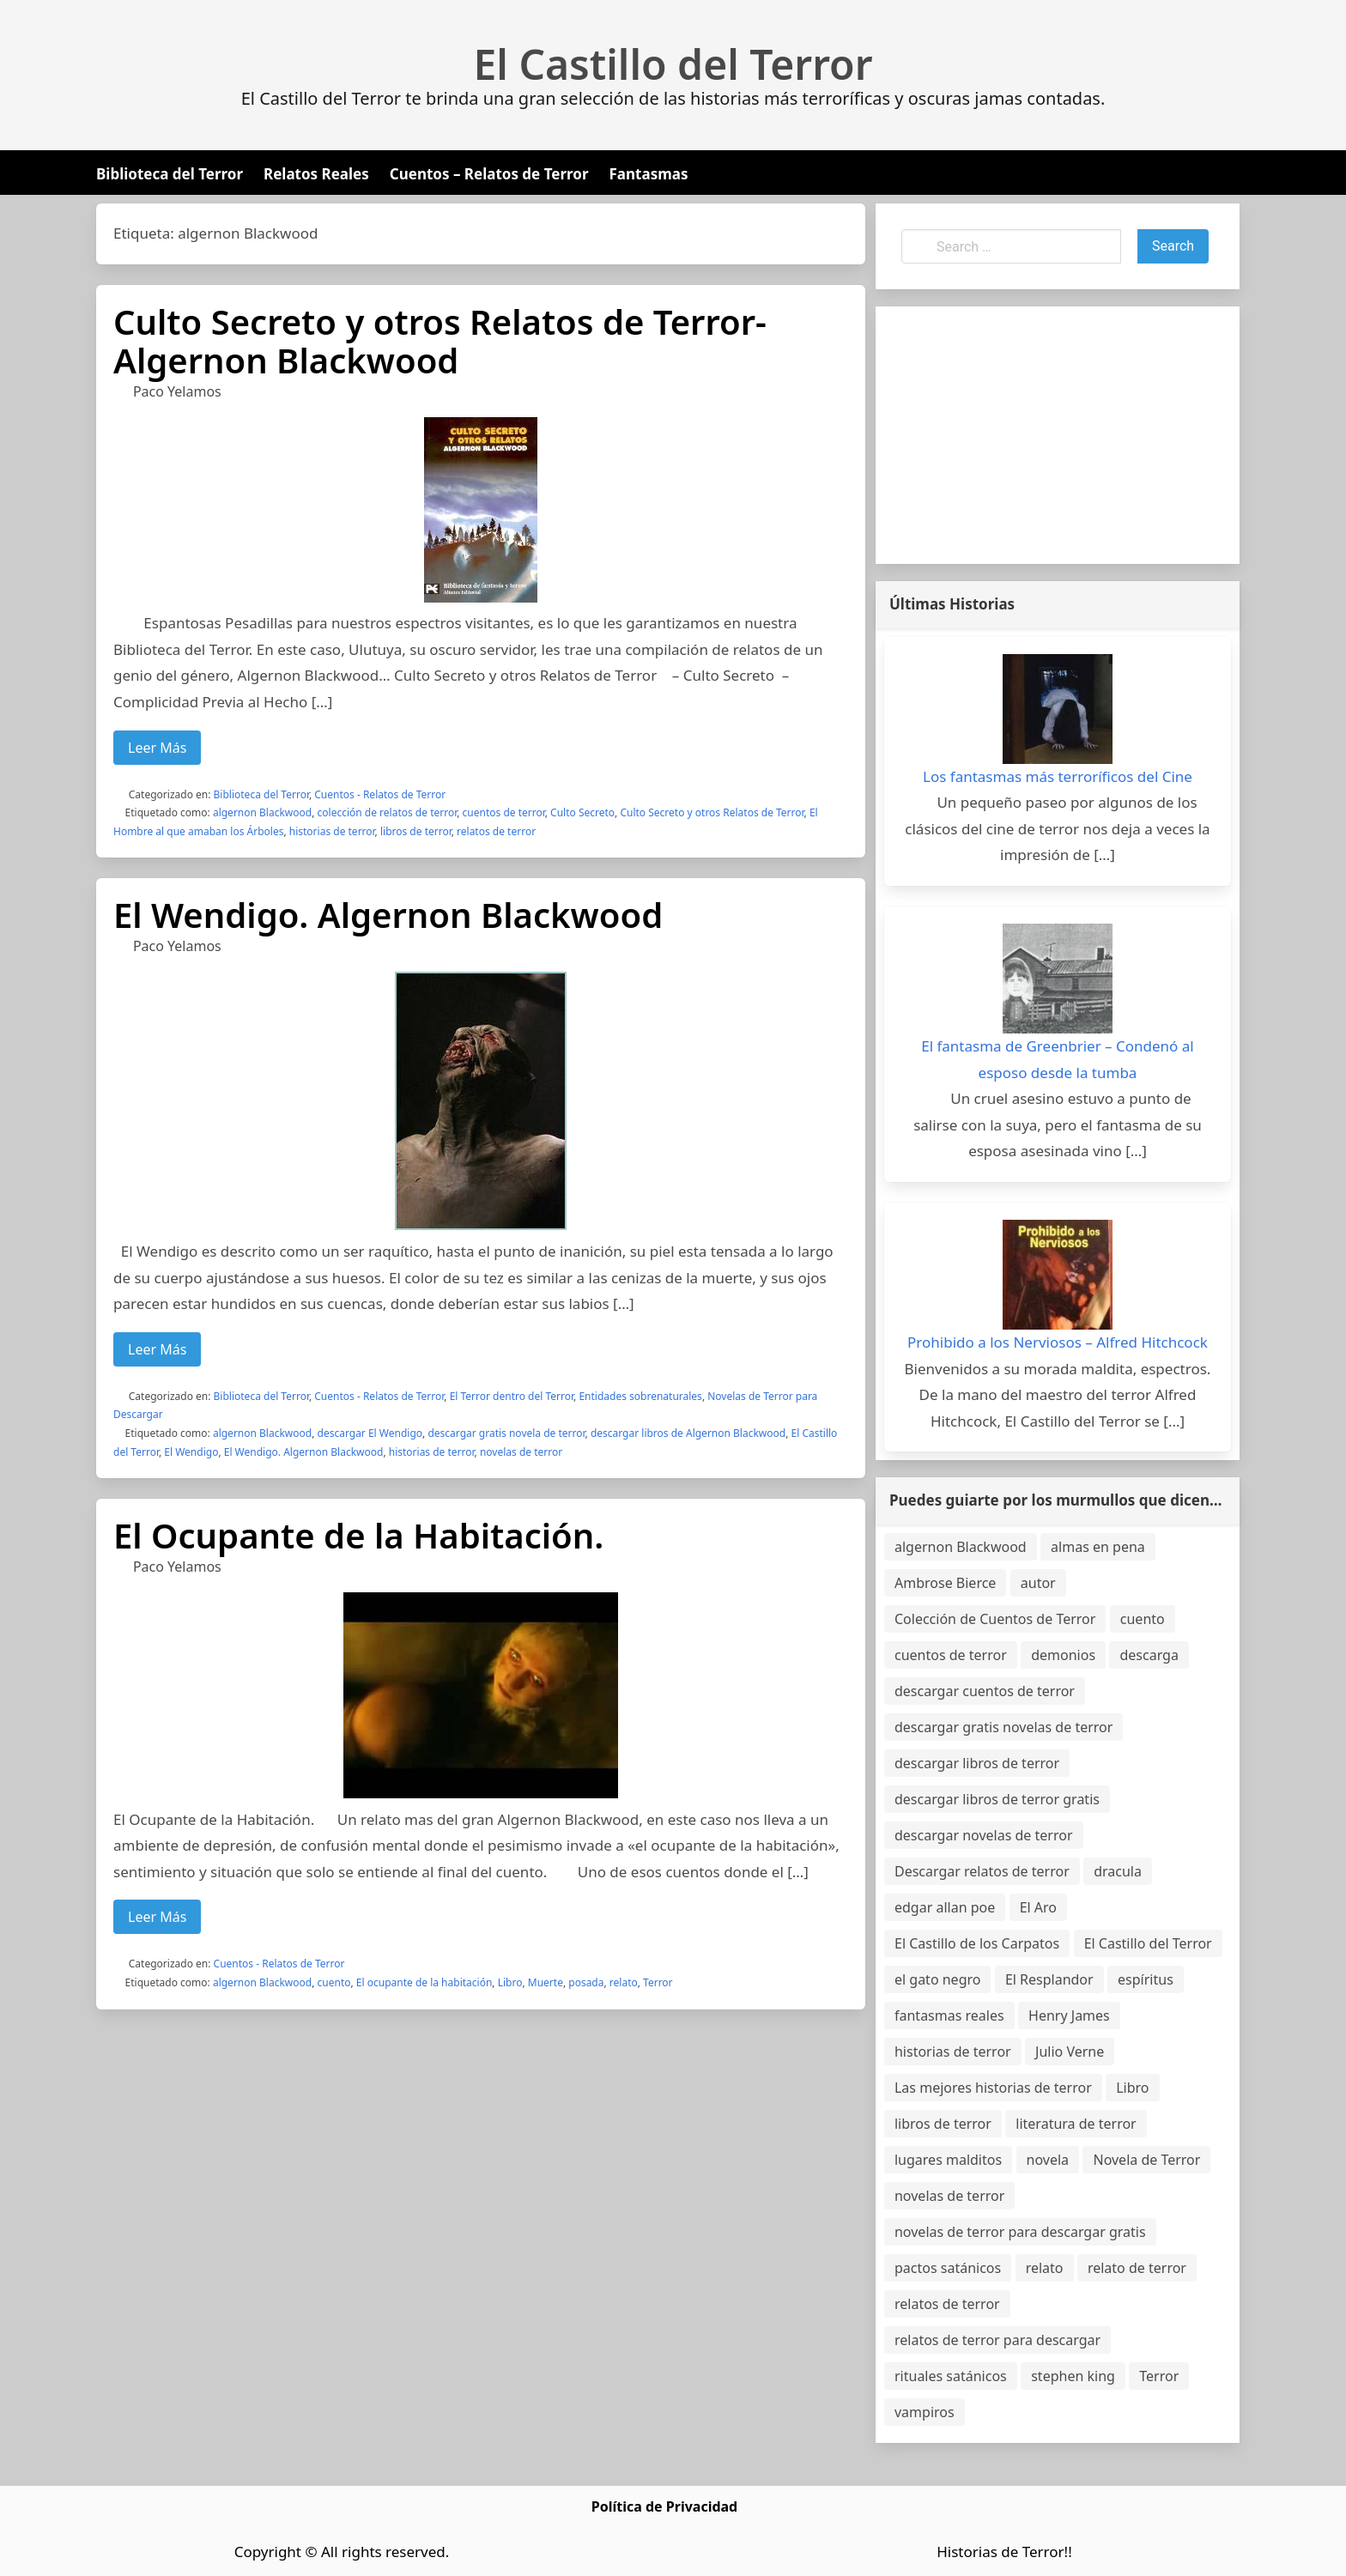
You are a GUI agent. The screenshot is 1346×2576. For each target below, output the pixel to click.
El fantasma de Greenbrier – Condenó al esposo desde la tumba (1057, 1059)
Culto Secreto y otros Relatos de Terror (711, 812)
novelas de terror (521, 1452)
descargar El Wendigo (370, 1433)
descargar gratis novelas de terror (1003, 1727)
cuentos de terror (504, 812)
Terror (658, 1982)
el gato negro (937, 1979)
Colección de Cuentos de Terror (994, 1618)
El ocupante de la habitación (424, 1982)
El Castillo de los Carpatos (976, 1943)
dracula (1118, 1871)
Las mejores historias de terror (993, 2087)
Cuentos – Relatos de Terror (489, 174)
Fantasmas (648, 174)
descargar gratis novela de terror (506, 1433)
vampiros (924, 2412)
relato (623, 1982)
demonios (1063, 1655)
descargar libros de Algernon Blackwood (688, 1433)
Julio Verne (1069, 2051)
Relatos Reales (316, 174)
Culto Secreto (582, 812)
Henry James (1069, 2015)
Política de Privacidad (664, 2506)
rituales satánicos (950, 2376)
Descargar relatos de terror (982, 1871)
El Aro (1038, 1907)
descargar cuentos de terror (984, 1691)
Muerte (545, 1982)
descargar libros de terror (976, 1763)
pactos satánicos (947, 2267)
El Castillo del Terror (673, 64)
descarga (1148, 1655)
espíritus (1145, 1979)
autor (1038, 1582)
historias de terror (332, 831)
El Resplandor (1049, 1979)
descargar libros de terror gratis (997, 1799)
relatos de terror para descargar (997, 2340)
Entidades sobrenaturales (640, 1396)
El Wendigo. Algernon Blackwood (388, 914)
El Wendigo (191, 1452)
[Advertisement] (1057, 435)
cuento (334, 1982)
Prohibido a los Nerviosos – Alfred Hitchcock (1057, 1342)
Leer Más (157, 747)
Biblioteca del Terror (169, 174)
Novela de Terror (1146, 2159)
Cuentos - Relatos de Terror (380, 794)
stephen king (1073, 2376)
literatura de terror (1076, 2123)
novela (1048, 2159)
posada (585, 1982)
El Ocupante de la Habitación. (358, 1535)
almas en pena (1098, 1546)
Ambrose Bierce (945, 1582)
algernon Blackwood (262, 812)
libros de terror (416, 831)
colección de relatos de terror (388, 812)
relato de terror (1137, 2267)
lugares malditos (948, 2159)
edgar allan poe (944, 1907)
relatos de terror (496, 831)
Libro (510, 1982)
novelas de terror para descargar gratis (1020, 2231)
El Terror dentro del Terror (511, 1396)
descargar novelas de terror (983, 1835)
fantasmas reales (949, 2015)
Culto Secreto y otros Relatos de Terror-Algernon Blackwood (440, 341)
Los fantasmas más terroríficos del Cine (1057, 776)
